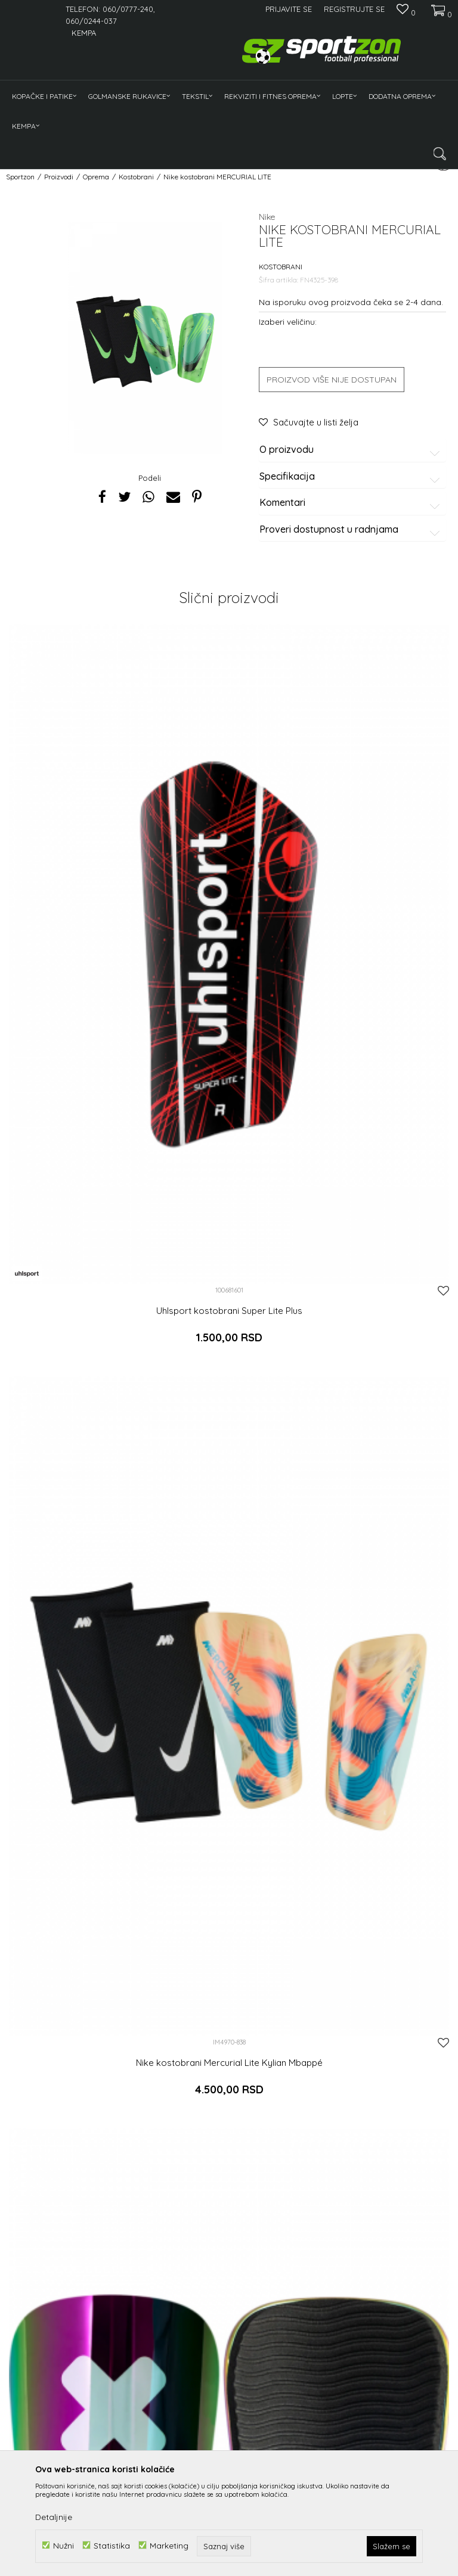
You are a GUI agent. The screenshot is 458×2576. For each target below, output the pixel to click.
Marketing (169, 2545)
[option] (146, 338)
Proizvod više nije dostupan (332, 379)
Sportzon (20, 176)
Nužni (63, 2545)
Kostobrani (136, 176)
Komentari (351, 503)
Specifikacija (351, 476)
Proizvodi (58, 176)
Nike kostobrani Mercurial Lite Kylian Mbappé (229, 2063)
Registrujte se (354, 9)
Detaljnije (53, 2517)
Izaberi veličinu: (288, 321)
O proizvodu (351, 450)
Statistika (112, 2545)
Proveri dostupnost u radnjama (351, 529)
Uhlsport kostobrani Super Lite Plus (229, 1311)
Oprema (96, 176)
